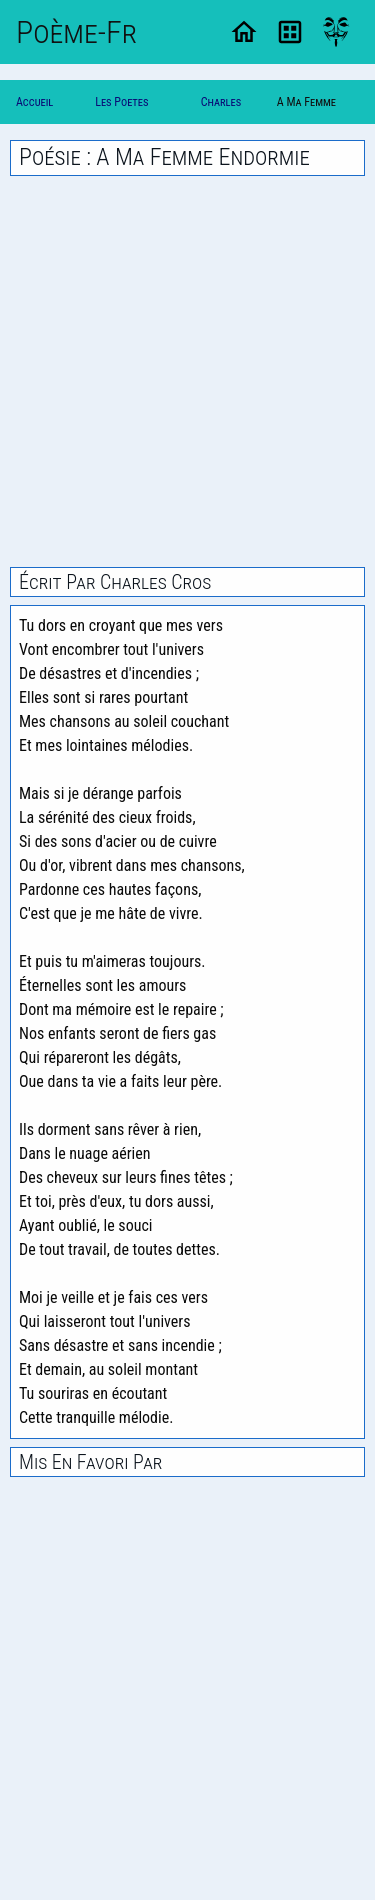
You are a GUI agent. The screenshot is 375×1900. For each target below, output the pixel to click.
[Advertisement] (187, 371)
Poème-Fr (76, 32)
